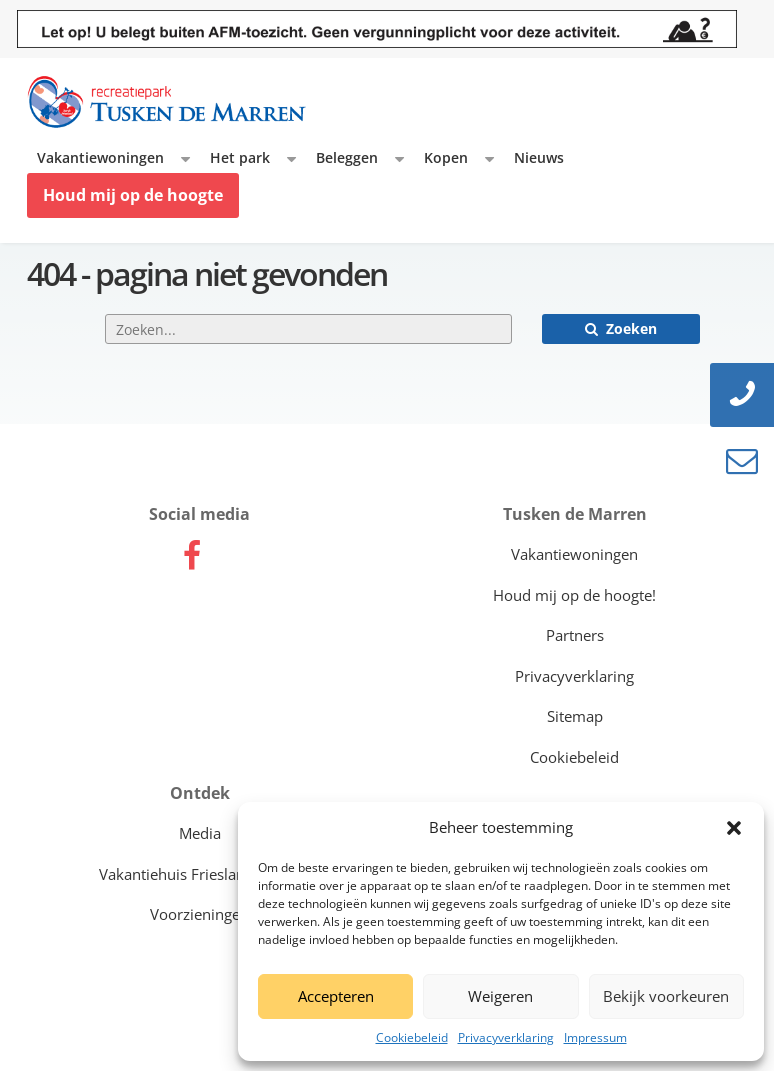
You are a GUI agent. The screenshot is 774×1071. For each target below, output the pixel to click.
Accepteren (336, 996)
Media (200, 833)
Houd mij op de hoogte (133, 195)
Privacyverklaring (506, 1037)
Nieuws (539, 157)
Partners (575, 635)
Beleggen (347, 157)
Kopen (446, 157)
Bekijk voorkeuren (666, 996)
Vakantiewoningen (100, 157)
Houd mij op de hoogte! (574, 595)
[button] (734, 828)
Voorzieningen (199, 914)
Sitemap (575, 716)
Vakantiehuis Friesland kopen (200, 874)
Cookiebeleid (412, 1037)
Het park (240, 157)
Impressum (595, 1037)
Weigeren (500, 996)
